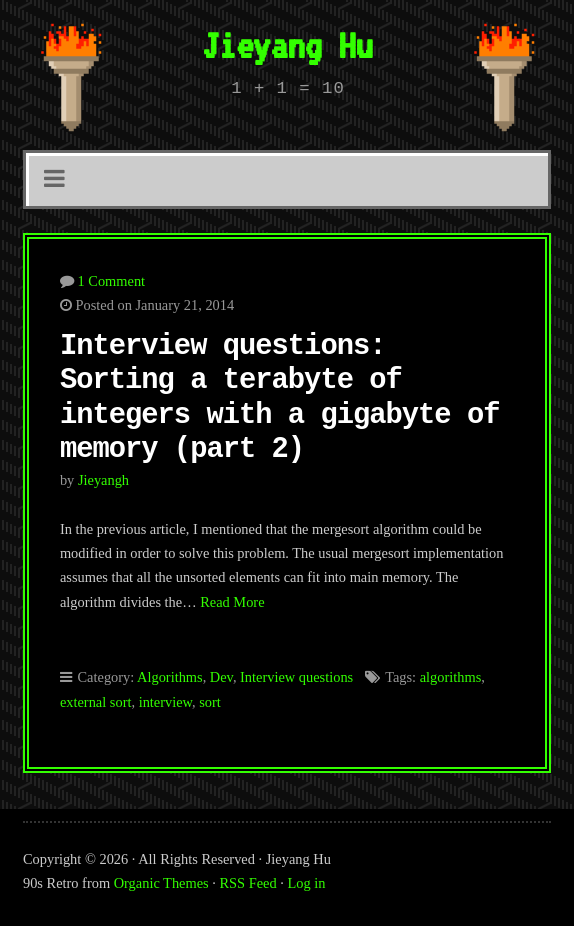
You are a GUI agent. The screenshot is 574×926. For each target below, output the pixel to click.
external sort (96, 702)
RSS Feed (247, 883)
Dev (221, 677)
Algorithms (170, 677)
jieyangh (103, 480)
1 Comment (112, 281)
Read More (232, 602)
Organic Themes (161, 883)
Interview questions (296, 677)
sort (210, 702)
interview (165, 702)
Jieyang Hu (287, 45)
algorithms (451, 677)
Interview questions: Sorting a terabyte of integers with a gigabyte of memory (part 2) (280, 398)
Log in (306, 883)
